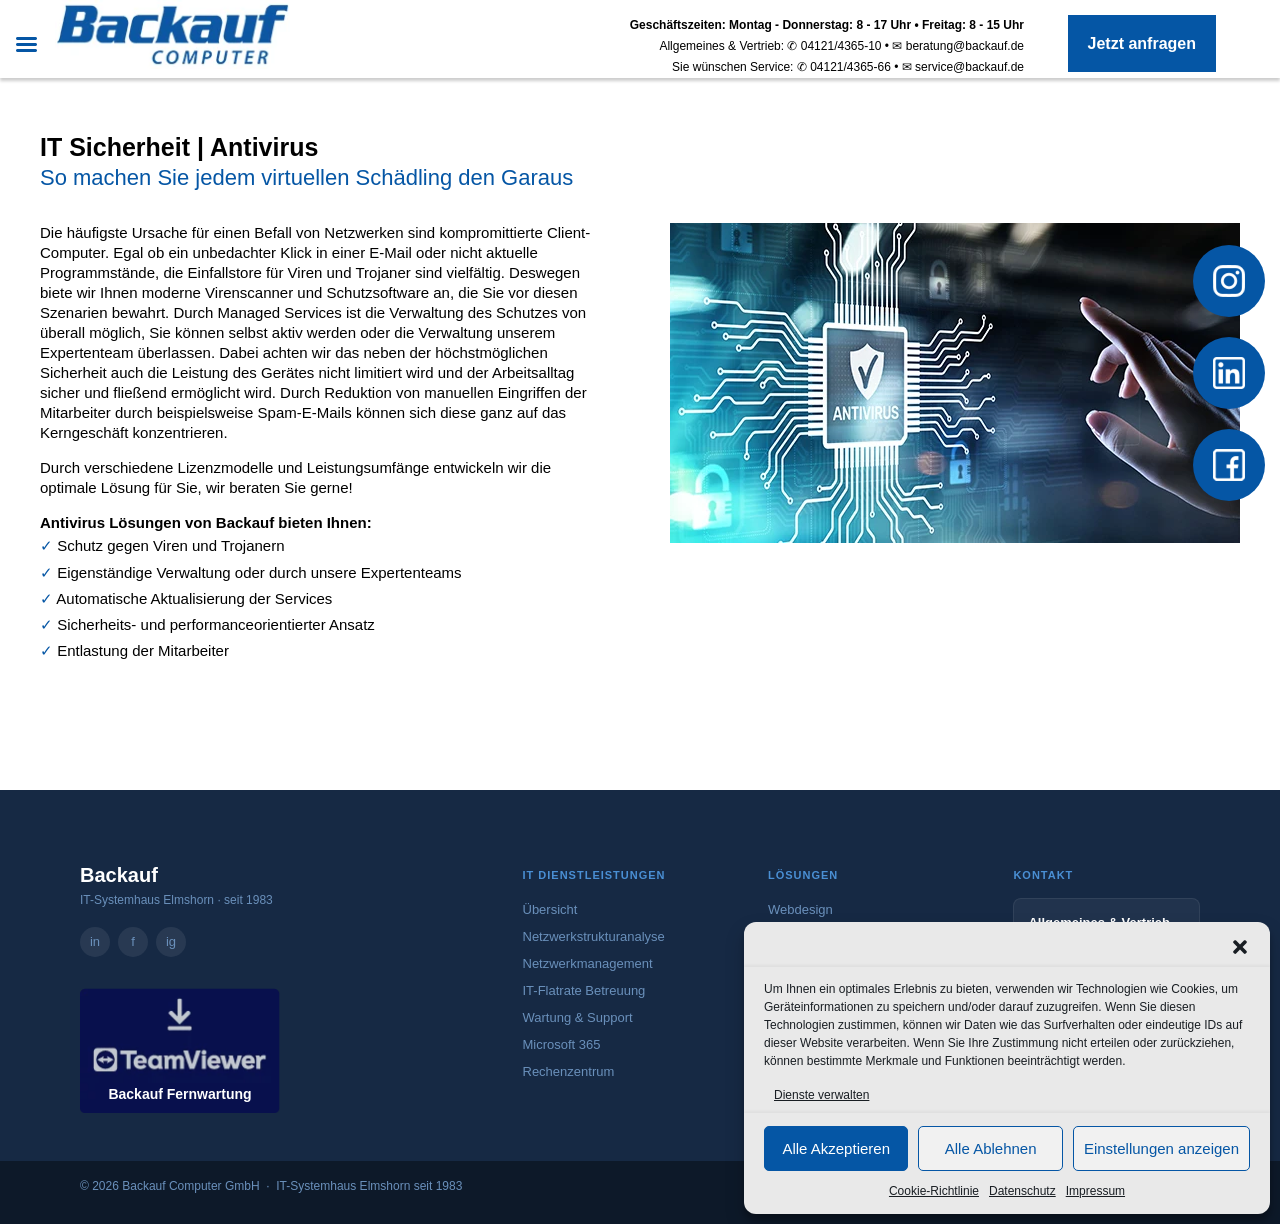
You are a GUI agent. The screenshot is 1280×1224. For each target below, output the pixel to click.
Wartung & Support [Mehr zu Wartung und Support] (578, 1017)
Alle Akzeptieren (836, 1148)
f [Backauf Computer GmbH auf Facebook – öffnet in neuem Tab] (133, 941)
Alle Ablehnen (991, 1148)
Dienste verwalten (821, 1095)
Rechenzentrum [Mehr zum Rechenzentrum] (569, 1071)
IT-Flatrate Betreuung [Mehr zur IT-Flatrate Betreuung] (584, 990)
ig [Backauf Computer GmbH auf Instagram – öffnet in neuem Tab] (171, 941)
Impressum (1095, 1191)
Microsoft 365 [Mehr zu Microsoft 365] (562, 1044)
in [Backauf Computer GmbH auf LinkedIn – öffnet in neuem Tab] (95, 941)
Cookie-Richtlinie (934, 1191)
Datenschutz (1022, 1191)
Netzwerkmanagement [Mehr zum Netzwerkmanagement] (588, 963)
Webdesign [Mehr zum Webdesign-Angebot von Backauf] (800, 909)
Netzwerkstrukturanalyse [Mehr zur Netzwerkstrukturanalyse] (594, 936)
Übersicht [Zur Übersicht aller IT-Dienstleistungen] (550, 909)
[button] (1240, 947)
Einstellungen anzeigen (1161, 1148)
